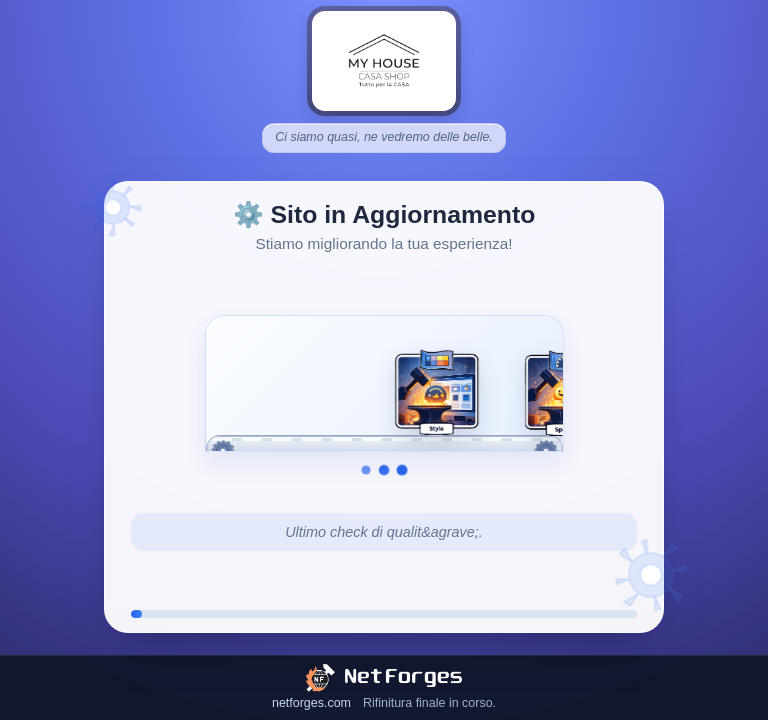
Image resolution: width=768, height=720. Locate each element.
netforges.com (311, 703)
